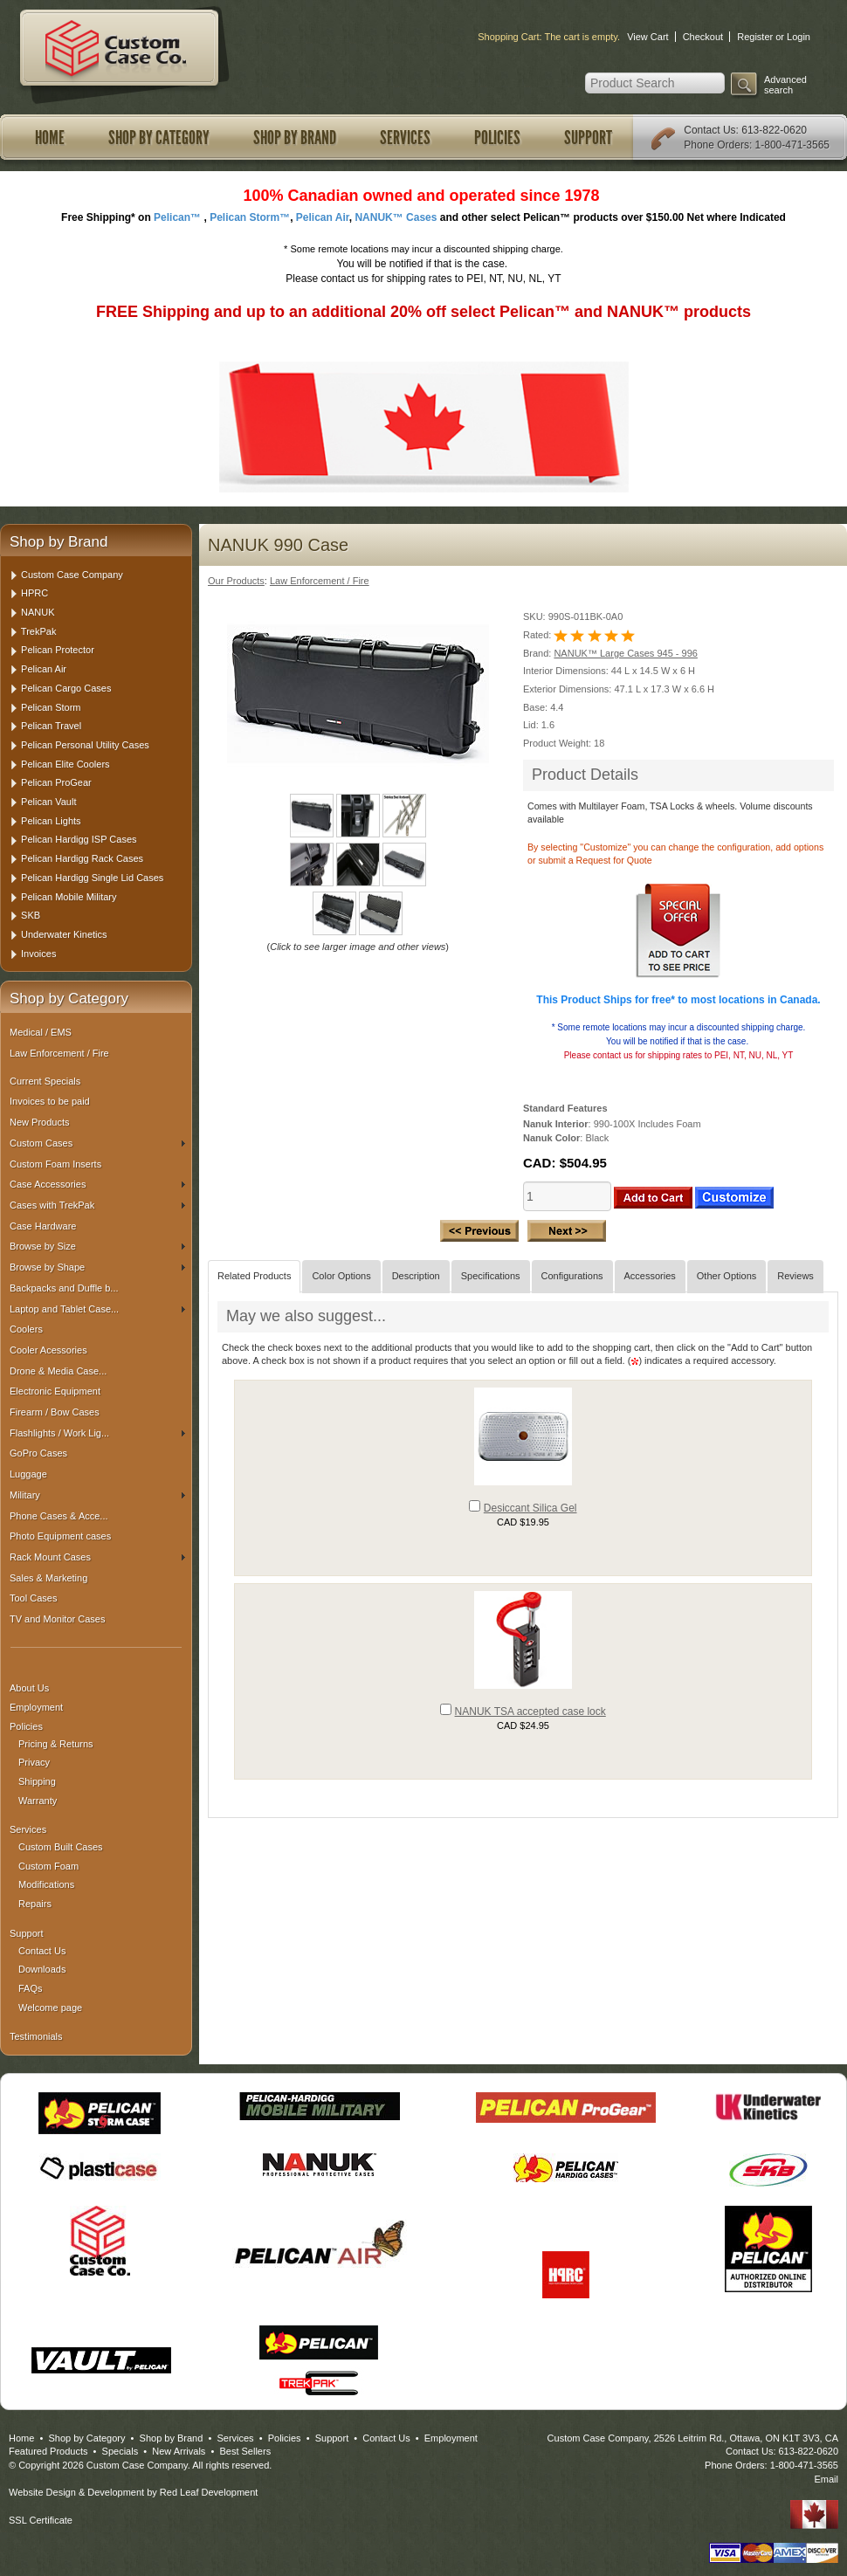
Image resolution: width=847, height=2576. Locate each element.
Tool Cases (33, 1598)
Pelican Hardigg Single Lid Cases (92, 877)
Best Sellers (245, 2451)
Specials (120, 2451)
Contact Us (709, 130)
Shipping (37, 1781)
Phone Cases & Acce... (59, 1516)
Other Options (726, 1276)
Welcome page (50, 2007)
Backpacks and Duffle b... (64, 1288)
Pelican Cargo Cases (66, 688)
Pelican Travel (51, 725)
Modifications (46, 1884)
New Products (39, 1122)
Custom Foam (48, 1866)
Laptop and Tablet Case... (97, 1309)
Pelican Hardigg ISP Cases (78, 839)
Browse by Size (97, 1246)
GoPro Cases (38, 1453)
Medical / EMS (41, 1032)
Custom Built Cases (60, 1847)
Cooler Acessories (48, 1350)
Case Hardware (43, 1226)
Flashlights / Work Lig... (97, 1433)
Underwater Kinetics (64, 934)
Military (97, 1495)
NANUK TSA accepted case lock (530, 1711)
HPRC (34, 593)
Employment (36, 1707)
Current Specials (45, 1081)
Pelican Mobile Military (68, 897)
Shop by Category (159, 138)
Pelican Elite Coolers (65, 764)
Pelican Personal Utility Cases (85, 745)
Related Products (254, 1276)
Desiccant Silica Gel (530, 1508)
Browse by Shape (97, 1267)
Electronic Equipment (55, 1391)
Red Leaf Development (209, 2492)
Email (826, 2479)
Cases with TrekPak (97, 1205)
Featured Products (48, 2451)
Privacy (34, 1762)
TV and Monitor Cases (57, 1619)
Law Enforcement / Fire (59, 1053)
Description (416, 1276)
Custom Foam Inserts (55, 1164)
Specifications (490, 1276)
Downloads (41, 1969)
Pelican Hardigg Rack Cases (82, 858)
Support (588, 138)
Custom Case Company (72, 574)
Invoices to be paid (50, 1101)
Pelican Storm (50, 707)
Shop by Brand (294, 138)
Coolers (26, 1329)
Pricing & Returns (55, 1744)
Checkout (703, 36)
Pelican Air (43, 669)
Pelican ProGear (56, 782)
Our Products (236, 580)
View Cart (647, 36)
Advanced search (785, 84)
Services (405, 138)
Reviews (795, 1276)
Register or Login (773, 36)
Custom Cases (97, 1143)
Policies (497, 138)
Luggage (28, 1474)
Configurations (572, 1276)
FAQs (30, 1988)
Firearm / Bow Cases (55, 1412)
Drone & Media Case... (58, 1371)
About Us (29, 1688)
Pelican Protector (57, 649)
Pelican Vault (48, 801)
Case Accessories (97, 1184)
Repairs (35, 1903)
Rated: (538, 635)
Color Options (341, 1276)
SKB (30, 915)
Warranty (37, 1800)
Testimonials (36, 2036)
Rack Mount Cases (97, 1557)
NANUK (38, 612)
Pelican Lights (51, 821)
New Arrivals (178, 2451)
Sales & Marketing (48, 1578)
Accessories (650, 1276)
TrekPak (39, 631)
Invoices (38, 953)
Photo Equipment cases (60, 1536)
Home (50, 138)
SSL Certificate (40, 2520)
